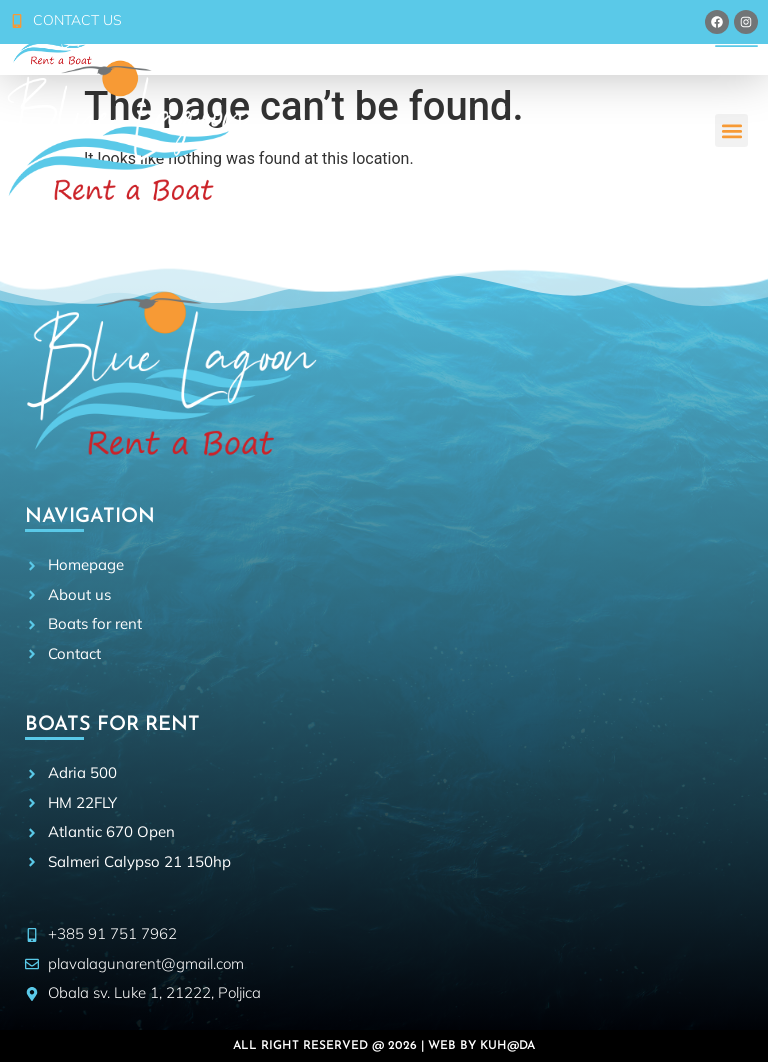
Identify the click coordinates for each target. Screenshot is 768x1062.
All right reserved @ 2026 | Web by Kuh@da (384, 1046)
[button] (731, 130)
